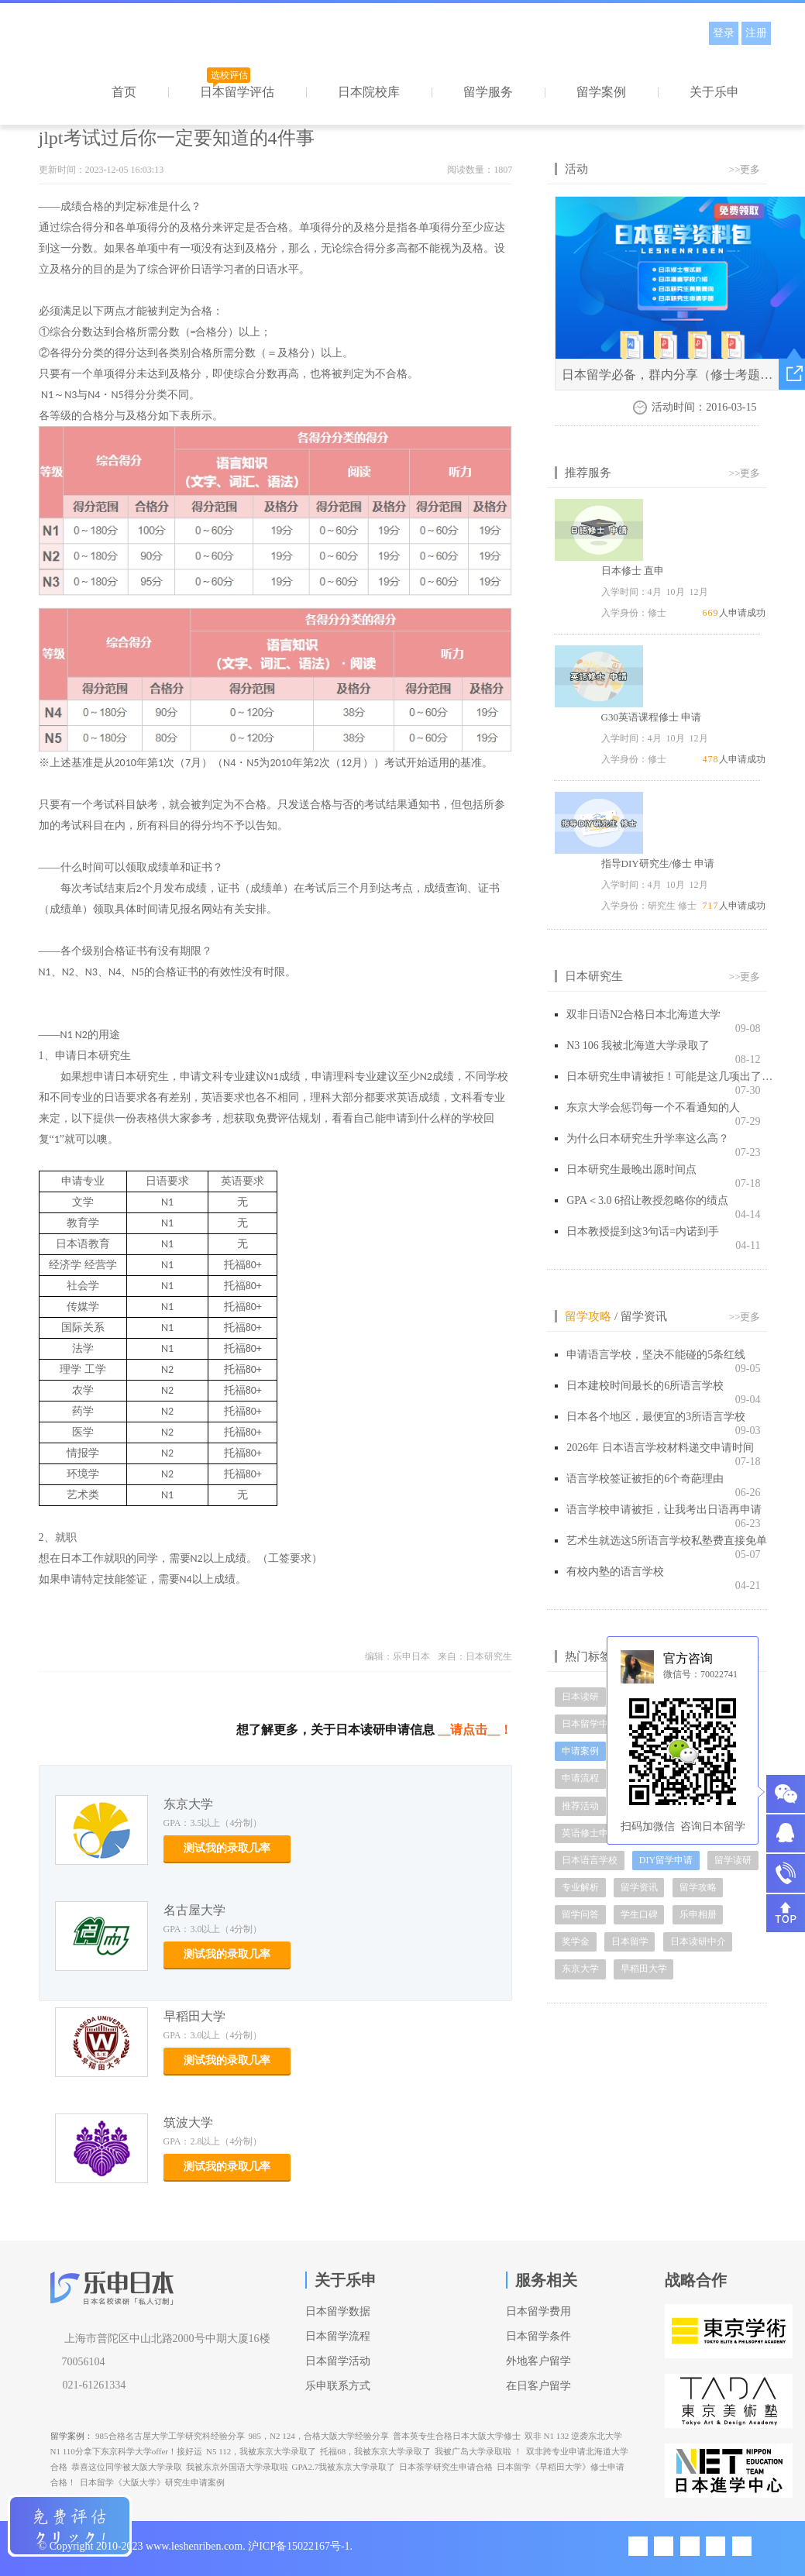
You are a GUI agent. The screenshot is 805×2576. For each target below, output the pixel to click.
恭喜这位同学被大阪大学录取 (126, 2466)
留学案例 (601, 91)
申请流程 (580, 1778)
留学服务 (488, 91)
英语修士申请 (590, 1833)
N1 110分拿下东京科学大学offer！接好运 (126, 2451)
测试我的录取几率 (227, 1848)
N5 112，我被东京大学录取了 (261, 2451)
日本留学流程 (337, 2336)
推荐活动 (580, 1805)
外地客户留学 (538, 2361)
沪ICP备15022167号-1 (298, 2546)
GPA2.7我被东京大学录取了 (344, 2466)
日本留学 (629, 1941)
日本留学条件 (538, 2336)
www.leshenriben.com (194, 2546)
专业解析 (580, 1887)
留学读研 (733, 1860)
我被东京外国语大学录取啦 (237, 2466)
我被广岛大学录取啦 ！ (478, 2451)
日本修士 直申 (632, 570)
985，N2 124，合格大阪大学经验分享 (319, 2435)
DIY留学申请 (666, 1860)
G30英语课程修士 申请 (651, 717)
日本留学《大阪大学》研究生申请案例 (152, 2482)
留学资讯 (644, 1316)
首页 (124, 91)
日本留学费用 (538, 2311)
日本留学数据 (337, 2311)
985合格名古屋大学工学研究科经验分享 (170, 2435)
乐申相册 (698, 1914)
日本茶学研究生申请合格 (446, 2466)
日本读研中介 (698, 1941)
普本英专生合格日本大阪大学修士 (457, 2435)
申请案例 (580, 1750)
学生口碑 (639, 1914)
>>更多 (745, 169)
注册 (756, 33)
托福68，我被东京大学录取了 (375, 2451)
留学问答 (580, 1914)
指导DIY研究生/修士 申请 (658, 863)
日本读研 (580, 1696)
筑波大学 (188, 2122)
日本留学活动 (337, 2361)
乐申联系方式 (337, 2386)
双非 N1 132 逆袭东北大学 (573, 2435)
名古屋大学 (194, 1910)
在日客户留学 (538, 2386)
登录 (723, 33)
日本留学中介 (590, 1723)
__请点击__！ (475, 1729)
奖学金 (576, 1941)
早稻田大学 (194, 2016)
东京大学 (188, 1804)
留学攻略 (588, 1316)
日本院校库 (369, 91)
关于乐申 (714, 91)
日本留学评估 (237, 91)
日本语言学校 (590, 1860)
